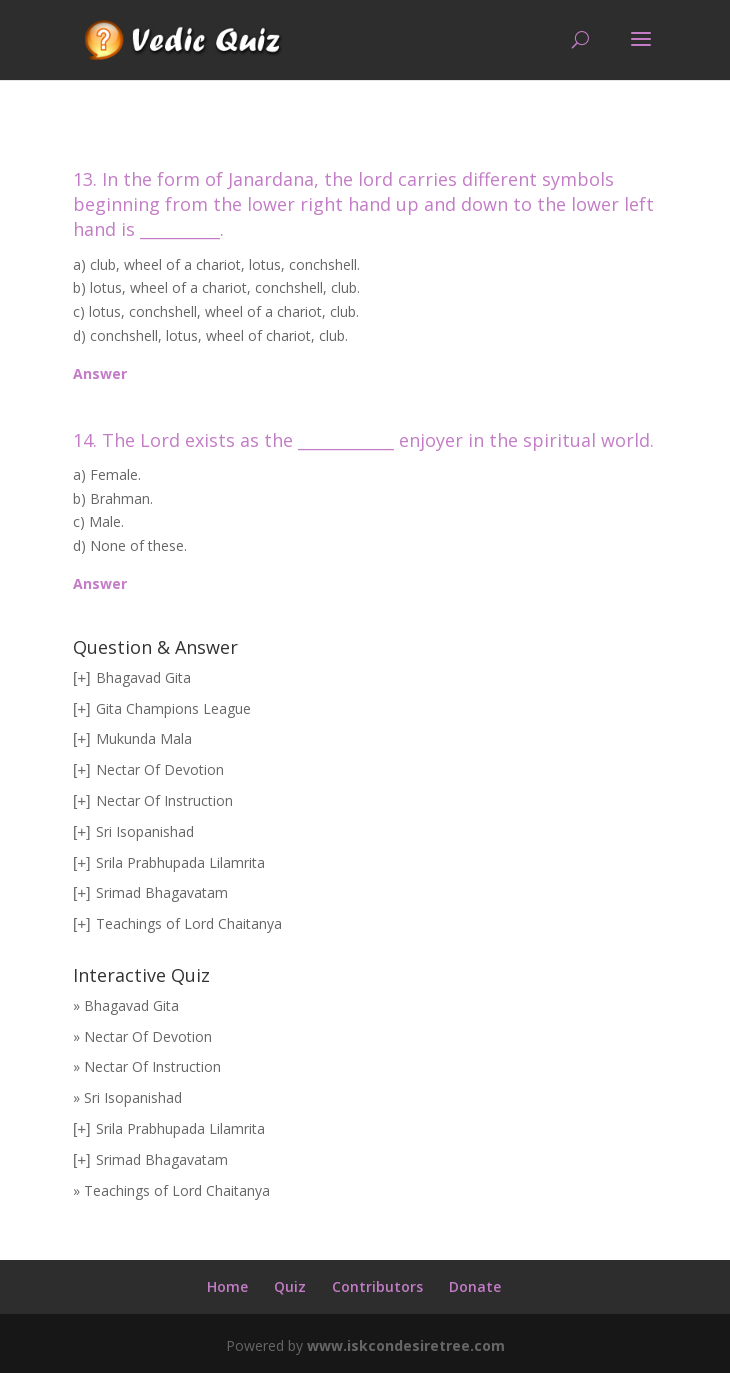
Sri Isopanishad (145, 831)
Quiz (290, 1286)
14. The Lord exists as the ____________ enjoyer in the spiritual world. (363, 440)
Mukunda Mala (144, 738)
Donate (475, 1286)
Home (227, 1286)
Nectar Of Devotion (160, 769)
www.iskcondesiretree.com (406, 1345)
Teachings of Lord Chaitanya (189, 923)
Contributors (377, 1286)
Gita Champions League (173, 708)
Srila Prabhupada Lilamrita (180, 862)
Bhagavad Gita (143, 677)
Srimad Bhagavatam (162, 892)
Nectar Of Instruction (164, 800)
